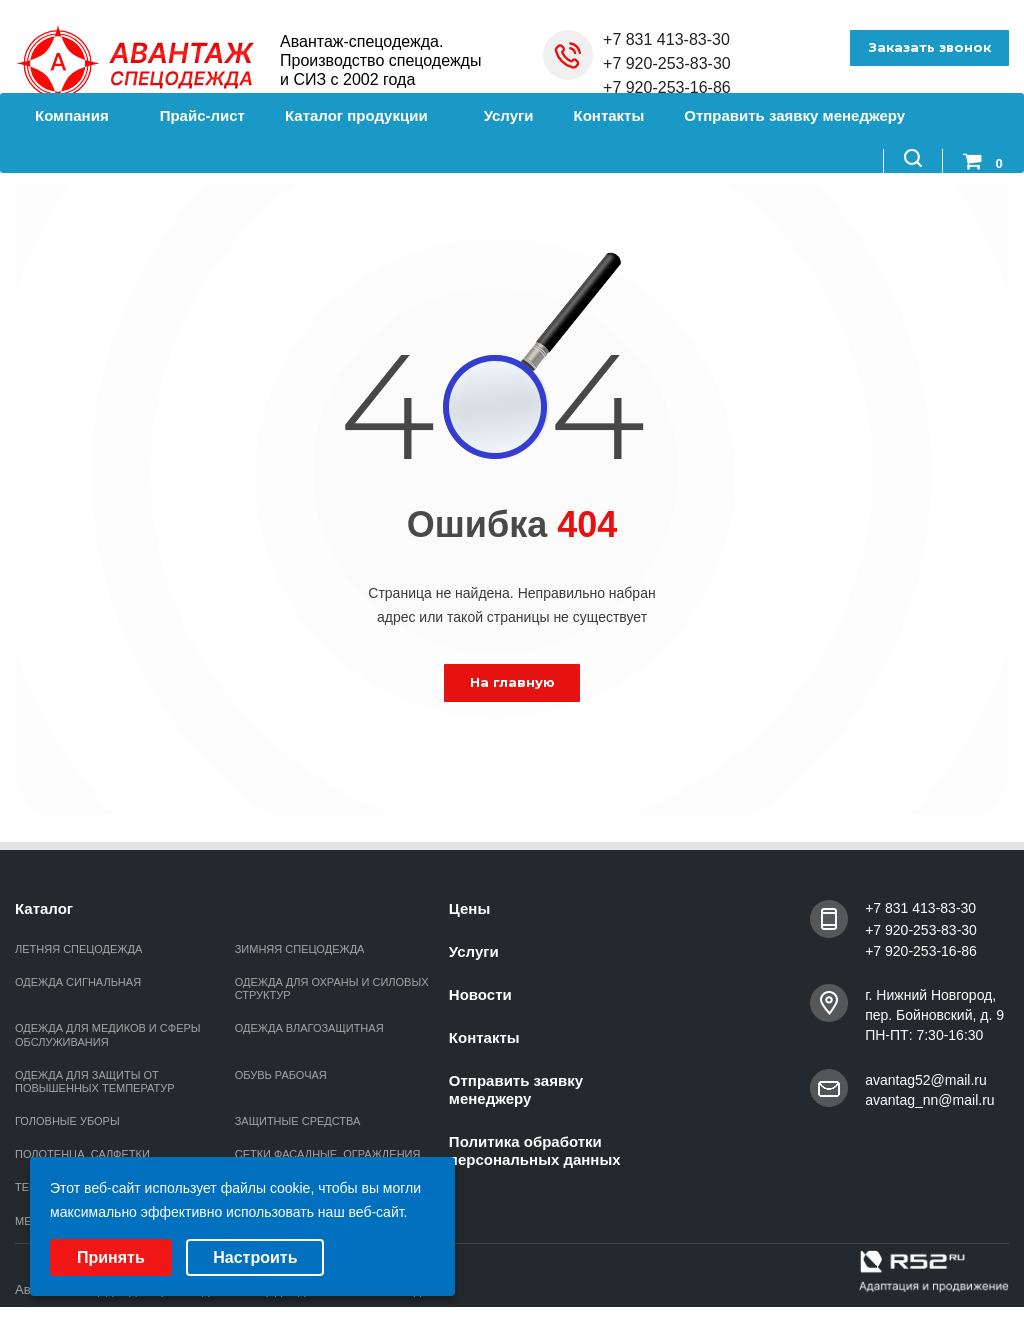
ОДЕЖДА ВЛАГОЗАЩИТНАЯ (309, 1028)
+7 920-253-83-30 (667, 63)
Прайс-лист (202, 115)
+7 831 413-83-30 (666, 39)
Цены (469, 908)
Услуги (509, 115)
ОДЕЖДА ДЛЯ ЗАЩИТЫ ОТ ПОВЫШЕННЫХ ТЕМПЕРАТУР (95, 1081)
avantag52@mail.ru (926, 1080)
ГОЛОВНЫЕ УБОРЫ (67, 1121)
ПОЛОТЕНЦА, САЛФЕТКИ (82, 1154)
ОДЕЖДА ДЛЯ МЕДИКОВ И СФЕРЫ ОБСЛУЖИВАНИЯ (108, 1034)
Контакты (609, 115)
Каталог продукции (364, 115)
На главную (512, 682)
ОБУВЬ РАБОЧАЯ (281, 1075)
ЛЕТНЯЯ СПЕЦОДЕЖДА (78, 949)
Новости (480, 994)
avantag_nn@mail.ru (929, 1100)
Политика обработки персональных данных (535, 1150)
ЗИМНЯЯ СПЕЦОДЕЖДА (300, 949)
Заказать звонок (926, 48)
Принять (111, 1257)
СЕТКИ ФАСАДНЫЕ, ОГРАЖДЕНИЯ (328, 1154)
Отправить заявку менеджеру (794, 115)
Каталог (44, 908)
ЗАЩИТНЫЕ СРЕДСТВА (298, 1121)
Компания (77, 115)
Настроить (255, 1257)
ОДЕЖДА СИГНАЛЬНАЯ (78, 982)
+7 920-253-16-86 (667, 87)
